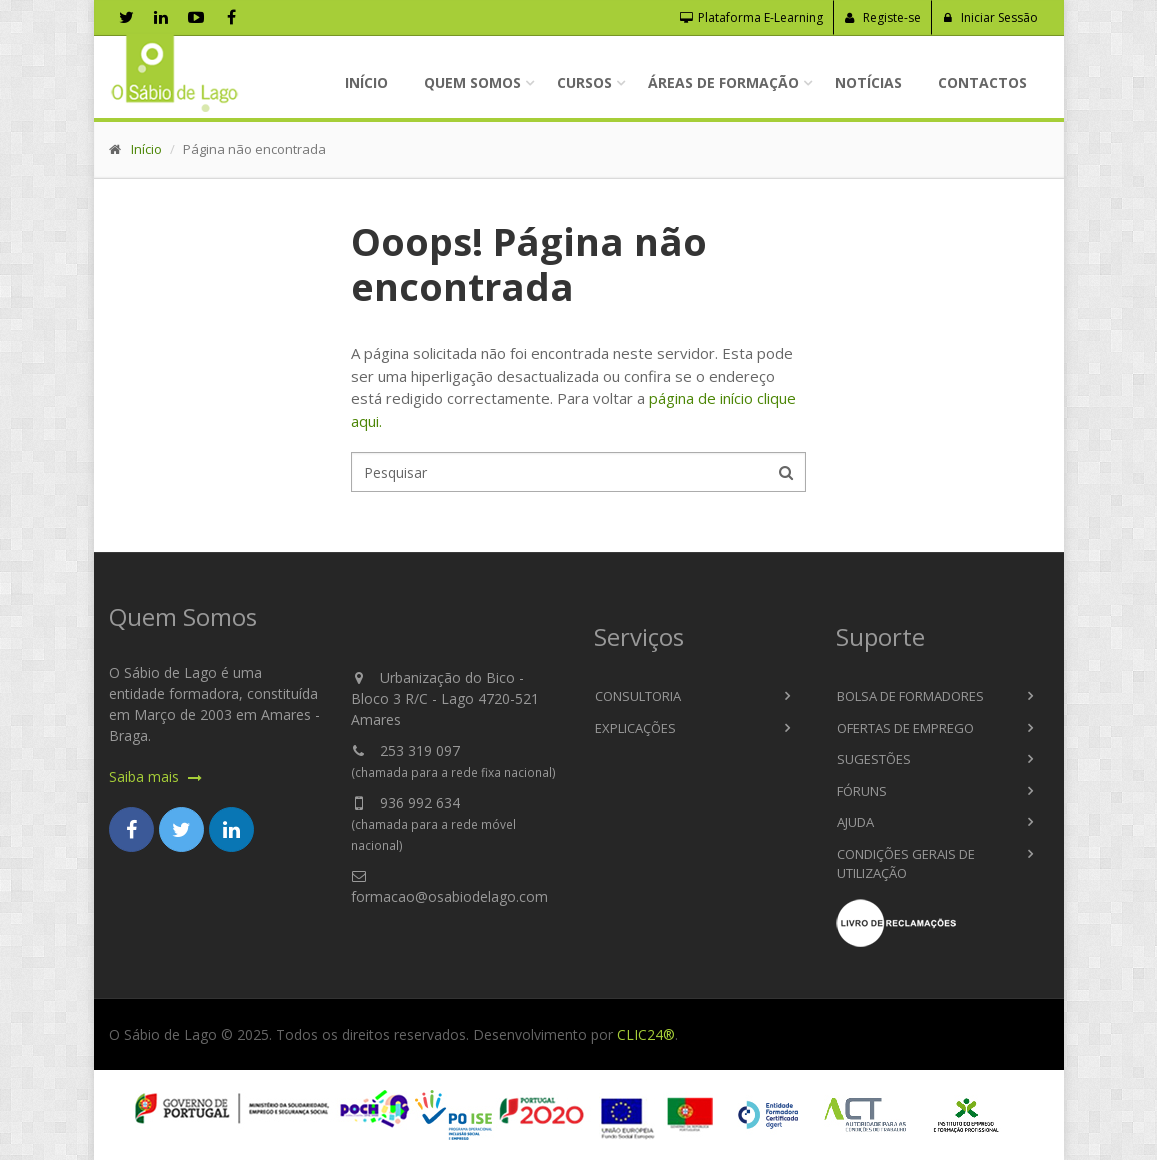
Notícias (868, 82)
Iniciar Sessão (990, 17)
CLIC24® (646, 1034)
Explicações (635, 728)
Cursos (584, 82)
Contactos (982, 82)
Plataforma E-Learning (751, 17)
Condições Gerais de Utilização (906, 864)
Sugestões (874, 759)
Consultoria (638, 696)
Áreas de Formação (723, 82)
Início (366, 82)
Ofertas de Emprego (905, 728)
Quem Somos (472, 82)
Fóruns (862, 791)
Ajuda (855, 822)
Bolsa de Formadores (910, 696)
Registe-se (883, 17)
